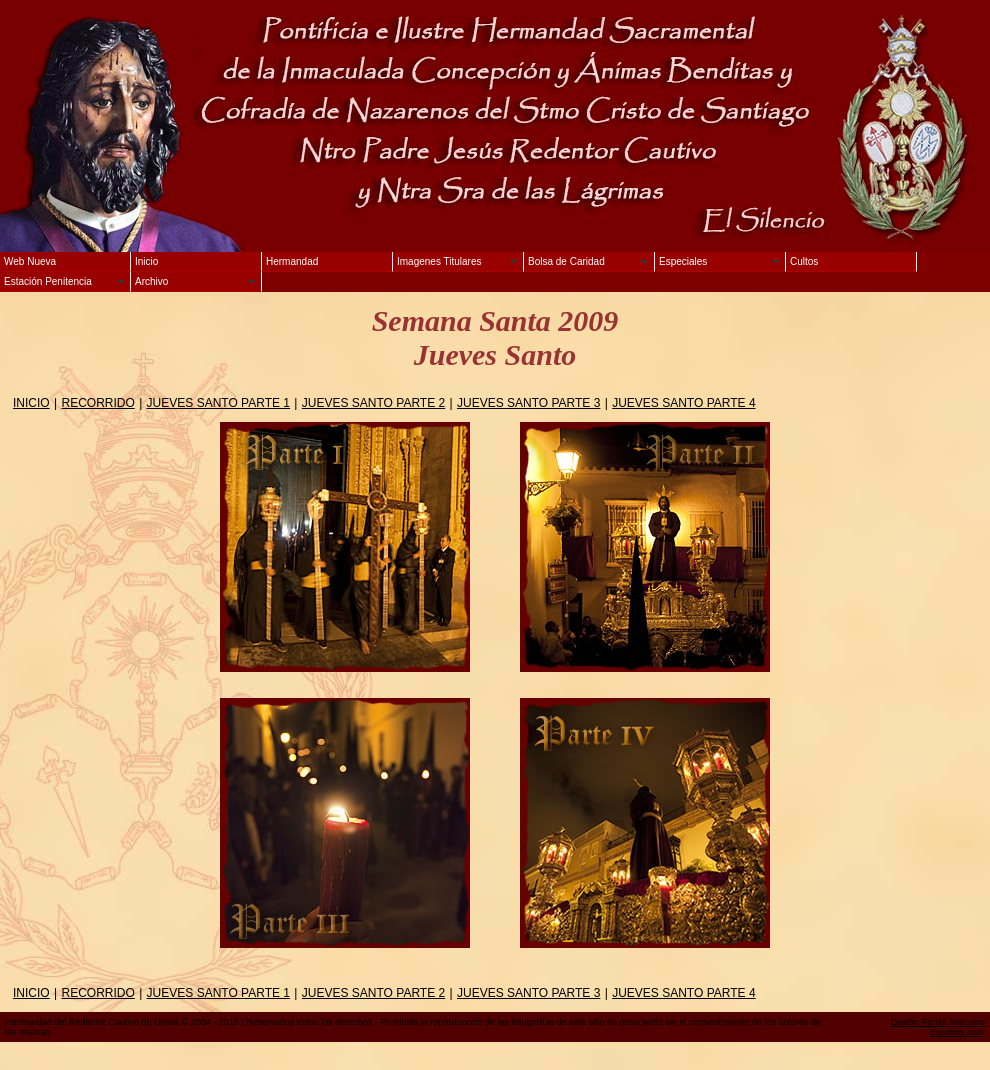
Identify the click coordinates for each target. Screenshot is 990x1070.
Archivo (151, 281)
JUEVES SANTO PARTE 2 (373, 403)
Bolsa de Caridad (566, 261)
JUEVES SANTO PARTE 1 (218, 403)
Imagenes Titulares (439, 261)
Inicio (146, 261)
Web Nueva (30, 261)
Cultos (804, 261)
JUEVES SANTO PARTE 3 (528, 403)
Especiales (683, 261)
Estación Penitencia (48, 281)
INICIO (31, 403)
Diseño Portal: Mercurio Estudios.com (938, 1027)
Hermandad (292, 261)
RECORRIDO (97, 403)
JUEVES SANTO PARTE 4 (683, 403)
